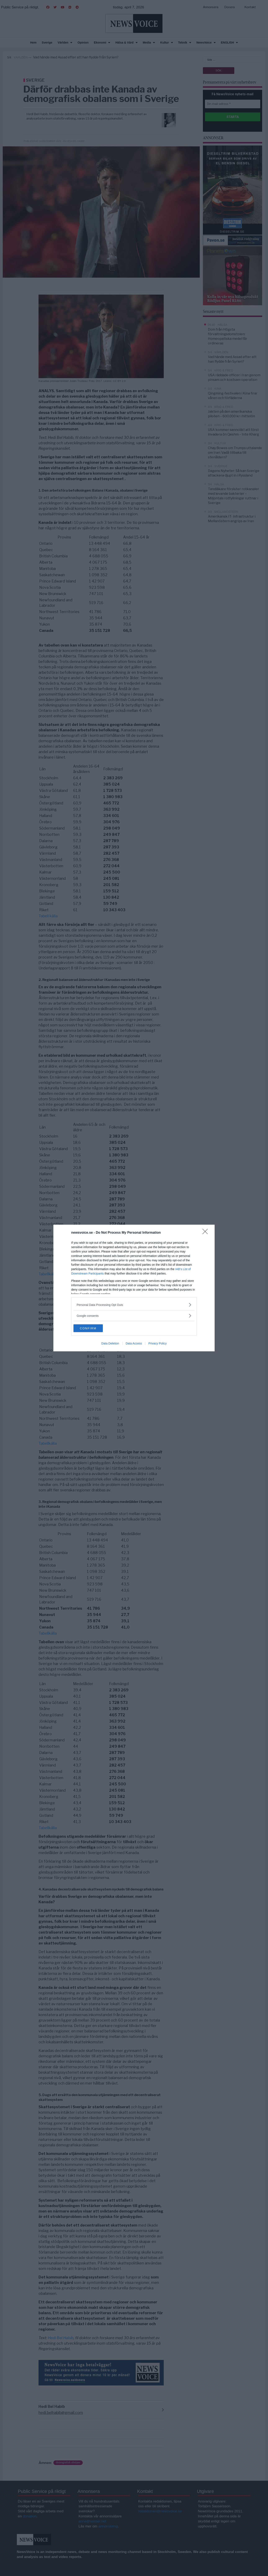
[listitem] (134, 1304)
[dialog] (134, 1288)
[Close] (206, 1233)
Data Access (134, 1343)
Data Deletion (110, 1343)
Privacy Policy (157, 1343)
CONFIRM (93, 1328)
